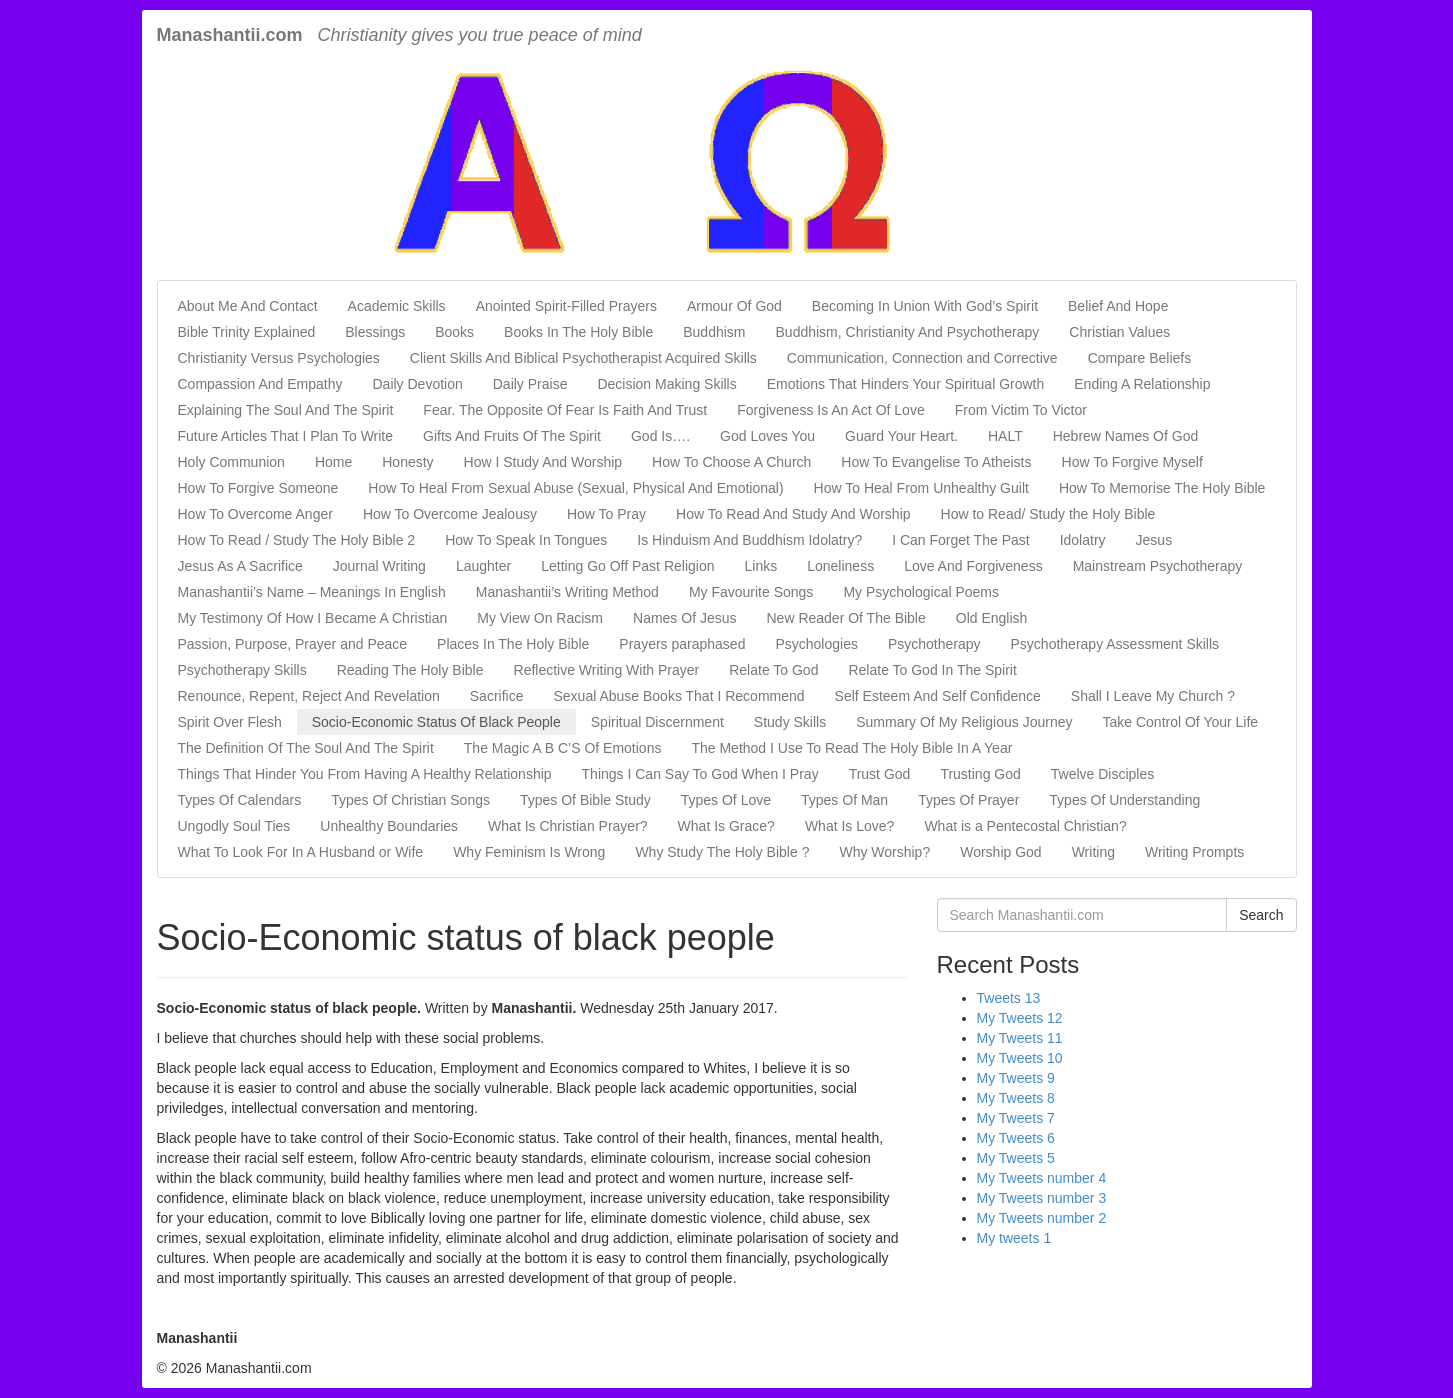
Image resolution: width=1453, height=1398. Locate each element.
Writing (1093, 852)
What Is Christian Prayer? (568, 826)
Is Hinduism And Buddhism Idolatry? (749, 540)
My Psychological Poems (921, 592)
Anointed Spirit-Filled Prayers (566, 306)
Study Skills (790, 722)
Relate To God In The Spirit (932, 670)
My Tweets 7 (1016, 1118)
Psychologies (816, 644)
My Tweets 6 (1016, 1138)
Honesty (407, 462)
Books (454, 332)
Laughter (483, 566)
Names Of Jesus (684, 618)
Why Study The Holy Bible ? (722, 852)
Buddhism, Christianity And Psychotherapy (908, 332)
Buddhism (714, 332)
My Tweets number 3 (1042, 1198)
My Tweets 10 (1020, 1058)
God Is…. (660, 436)
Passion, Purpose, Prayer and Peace (293, 644)
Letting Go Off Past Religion (627, 566)
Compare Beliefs (1140, 358)
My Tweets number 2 (1042, 1218)
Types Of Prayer (968, 800)
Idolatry (1083, 540)
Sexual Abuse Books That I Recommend (678, 696)
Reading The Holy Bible (410, 670)
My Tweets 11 (1020, 1038)
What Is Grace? (726, 826)
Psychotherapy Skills (242, 670)
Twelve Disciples (1102, 774)
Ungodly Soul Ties (234, 826)
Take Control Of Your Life (1180, 722)
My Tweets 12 (1020, 1018)
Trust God (880, 774)
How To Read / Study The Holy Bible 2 (297, 540)
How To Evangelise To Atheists (936, 462)
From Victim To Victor (1021, 410)
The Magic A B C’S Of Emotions (563, 748)
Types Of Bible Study (585, 800)
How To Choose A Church (731, 462)
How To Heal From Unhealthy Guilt (921, 488)
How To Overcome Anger (255, 514)
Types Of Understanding (1124, 800)
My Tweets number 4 (1042, 1178)
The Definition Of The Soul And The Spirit (306, 748)
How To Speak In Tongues (526, 540)
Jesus (1154, 540)
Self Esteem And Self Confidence (938, 696)
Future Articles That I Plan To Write (286, 436)
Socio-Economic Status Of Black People (436, 722)
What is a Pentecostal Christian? (1025, 826)
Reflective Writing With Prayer (607, 670)
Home (333, 462)
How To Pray (606, 514)
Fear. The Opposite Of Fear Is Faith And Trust (565, 410)
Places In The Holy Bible (513, 644)
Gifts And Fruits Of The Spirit (512, 436)
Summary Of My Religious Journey (964, 722)
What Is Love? (850, 826)
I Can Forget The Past (960, 540)
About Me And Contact (248, 306)
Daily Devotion (417, 384)
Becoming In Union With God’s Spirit (925, 306)
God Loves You (767, 436)
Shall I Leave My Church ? (1153, 696)
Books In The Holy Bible (578, 332)
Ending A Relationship (1142, 384)
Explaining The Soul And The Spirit (286, 410)
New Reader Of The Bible (846, 618)
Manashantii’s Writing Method (567, 592)
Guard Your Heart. (901, 436)
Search (1261, 915)
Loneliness (840, 566)
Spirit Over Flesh (230, 722)
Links (761, 566)
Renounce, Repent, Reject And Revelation (309, 696)
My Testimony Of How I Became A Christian (313, 618)
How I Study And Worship (543, 462)
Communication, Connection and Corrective (922, 358)
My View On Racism (540, 618)
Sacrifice (497, 696)
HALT (1005, 436)
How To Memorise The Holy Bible (1162, 488)
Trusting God (980, 774)
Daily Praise (530, 384)
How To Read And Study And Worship (793, 514)
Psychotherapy (934, 644)
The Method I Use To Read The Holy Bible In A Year (851, 748)
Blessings (375, 332)
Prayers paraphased (682, 644)
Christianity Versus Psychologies (279, 358)
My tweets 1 (1014, 1238)
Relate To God (773, 670)
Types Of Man (844, 800)
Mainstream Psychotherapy (1158, 566)
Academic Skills (397, 306)
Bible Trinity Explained (247, 332)
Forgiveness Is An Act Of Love (831, 410)
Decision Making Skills (666, 384)
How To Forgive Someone (258, 488)
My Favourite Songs (751, 592)
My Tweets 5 (1016, 1158)
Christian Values (1119, 332)
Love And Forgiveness (973, 566)
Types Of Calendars (240, 800)
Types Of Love (726, 800)
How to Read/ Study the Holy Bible (1048, 514)
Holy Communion (231, 462)
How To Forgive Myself (1132, 462)
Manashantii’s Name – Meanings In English (312, 592)
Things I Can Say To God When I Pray (700, 774)
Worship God (1000, 852)
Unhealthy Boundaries (389, 826)
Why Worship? (884, 852)
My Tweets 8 (1016, 1098)
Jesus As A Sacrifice (240, 566)
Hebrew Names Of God (1126, 436)
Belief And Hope (1118, 306)
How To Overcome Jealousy (450, 514)
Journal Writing (379, 566)
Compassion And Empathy (260, 384)
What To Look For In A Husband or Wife (301, 852)
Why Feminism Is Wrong (529, 852)
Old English (992, 618)
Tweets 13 (1009, 998)
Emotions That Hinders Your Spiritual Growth (906, 384)
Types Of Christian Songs (410, 800)
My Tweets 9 (1016, 1078)
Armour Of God (734, 306)
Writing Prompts (1194, 852)
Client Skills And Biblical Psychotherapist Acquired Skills (583, 358)
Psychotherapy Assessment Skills (1115, 644)
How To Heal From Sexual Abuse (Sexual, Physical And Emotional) (575, 488)
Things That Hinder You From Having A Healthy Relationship (365, 774)
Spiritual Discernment (657, 722)
